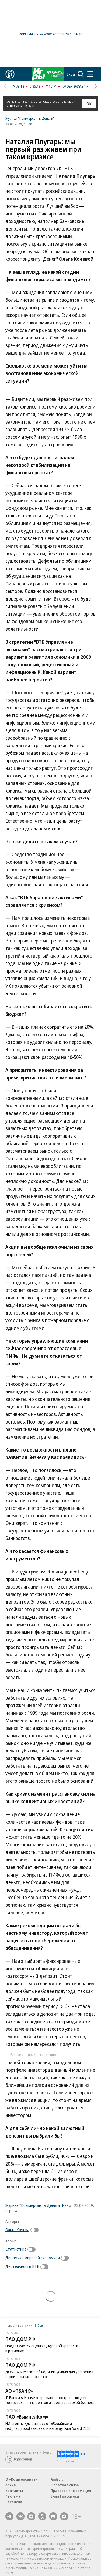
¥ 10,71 (51, 86)
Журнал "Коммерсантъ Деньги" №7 (36, 2205)
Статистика (15, 2249)
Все (40, 2325)
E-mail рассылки (65, 2496)
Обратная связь (65, 2484)
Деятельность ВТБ (22, 2266)
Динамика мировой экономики (32, 2257)
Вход (71, 74)
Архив (10, 2484)
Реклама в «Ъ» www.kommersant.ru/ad (50, 33)
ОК (89, 103)
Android (57, 2479)
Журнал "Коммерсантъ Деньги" (29, 118)
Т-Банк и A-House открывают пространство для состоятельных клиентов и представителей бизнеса (50, 2400)
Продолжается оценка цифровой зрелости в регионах (41, 2348)
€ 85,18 (35, 86)
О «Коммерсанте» (21, 2479)
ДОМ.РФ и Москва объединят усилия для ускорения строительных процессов (49, 2374)
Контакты (14, 2490)
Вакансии (13, 2501)
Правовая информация (71, 2490)
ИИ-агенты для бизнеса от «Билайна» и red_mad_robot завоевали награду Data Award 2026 (47, 2426)
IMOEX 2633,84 (73, 86)
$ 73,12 (18, 86)
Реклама (12, 2496)
